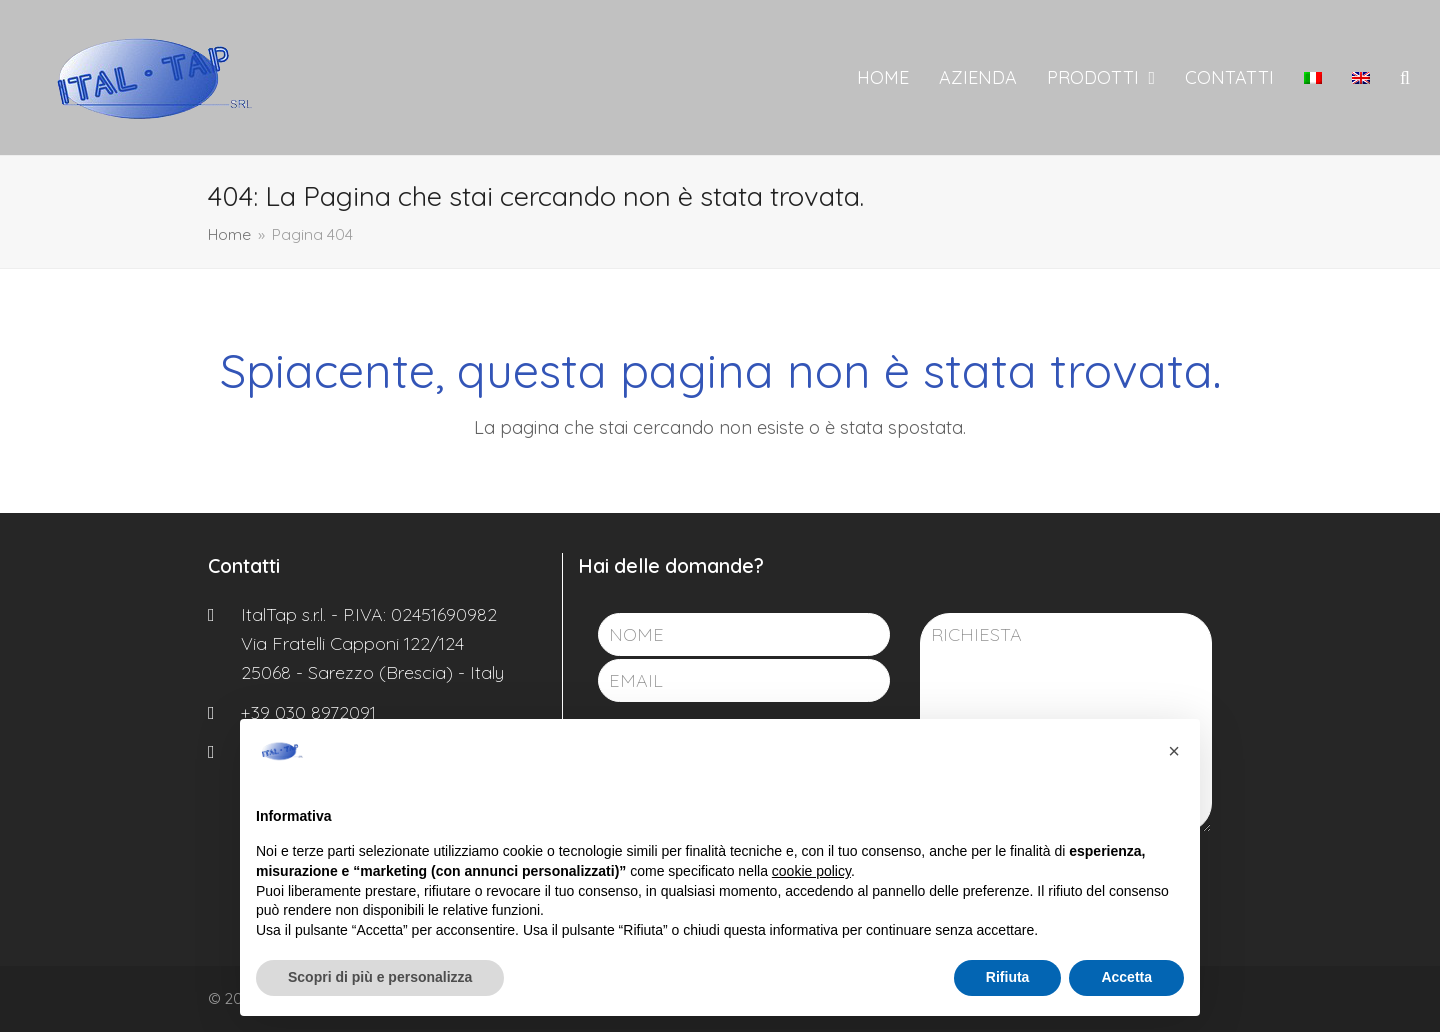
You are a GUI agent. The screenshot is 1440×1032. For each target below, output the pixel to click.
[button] (1405, 78)
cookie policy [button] (811, 871)
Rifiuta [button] (1008, 977)
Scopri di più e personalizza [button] (380, 977)
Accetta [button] (1126, 977)
